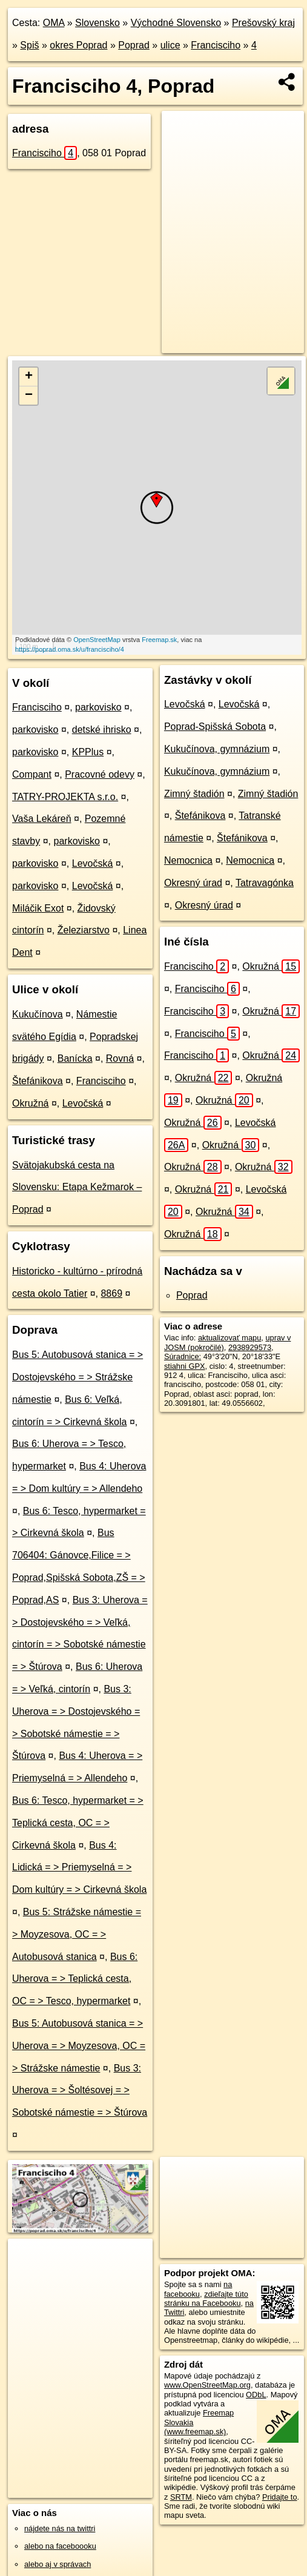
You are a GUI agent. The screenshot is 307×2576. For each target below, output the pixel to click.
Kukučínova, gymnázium (216, 749)
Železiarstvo (84, 930)
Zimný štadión (194, 794)
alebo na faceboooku (60, 2546)
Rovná (120, 1058)
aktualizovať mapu (229, 1337)
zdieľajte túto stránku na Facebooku (206, 2299)
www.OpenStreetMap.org (207, 2384)
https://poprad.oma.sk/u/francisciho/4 (69, 649)
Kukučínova (37, 1014)
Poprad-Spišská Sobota (215, 726)
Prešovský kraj (263, 23)
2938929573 (249, 1347)
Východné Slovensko (176, 23)
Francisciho (215, 45)
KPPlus (88, 752)
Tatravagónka (265, 883)
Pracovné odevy (99, 774)
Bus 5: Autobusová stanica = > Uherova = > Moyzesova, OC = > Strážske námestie (78, 2045)
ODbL (256, 2394)
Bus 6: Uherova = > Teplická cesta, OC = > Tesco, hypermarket (74, 1979)
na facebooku (198, 2289)
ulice (170, 45)
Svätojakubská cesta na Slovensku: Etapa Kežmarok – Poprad (77, 1187)
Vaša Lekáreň (41, 818)
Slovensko (97, 23)
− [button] (29, 395)
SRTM (181, 2497)
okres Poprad (78, 45)
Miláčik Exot (38, 908)
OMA (54, 23)
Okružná (30, 1103)
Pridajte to (279, 2497)
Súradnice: (182, 1356)
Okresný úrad (193, 883)
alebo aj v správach (57, 2564)
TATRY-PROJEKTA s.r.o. (65, 797)
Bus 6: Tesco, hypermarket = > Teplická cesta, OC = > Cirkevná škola (78, 1822)
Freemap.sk (159, 639)
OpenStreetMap (96, 639)
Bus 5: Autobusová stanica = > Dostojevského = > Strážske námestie (77, 1377)
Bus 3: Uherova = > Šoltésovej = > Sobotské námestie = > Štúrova (79, 2090)
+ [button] (29, 377)
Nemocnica (188, 860)
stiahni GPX (184, 1366)
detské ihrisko (101, 729)
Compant (31, 774)
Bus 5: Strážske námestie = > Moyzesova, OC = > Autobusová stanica (76, 1934)
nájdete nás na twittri (59, 2528)
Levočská (92, 863)
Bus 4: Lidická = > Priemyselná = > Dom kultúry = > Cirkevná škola (79, 1867)
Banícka (75, 1058)
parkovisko (98, 707)
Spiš (29, 45)
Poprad (134, 45)
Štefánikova (37, 1081)
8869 (111, 1293)
